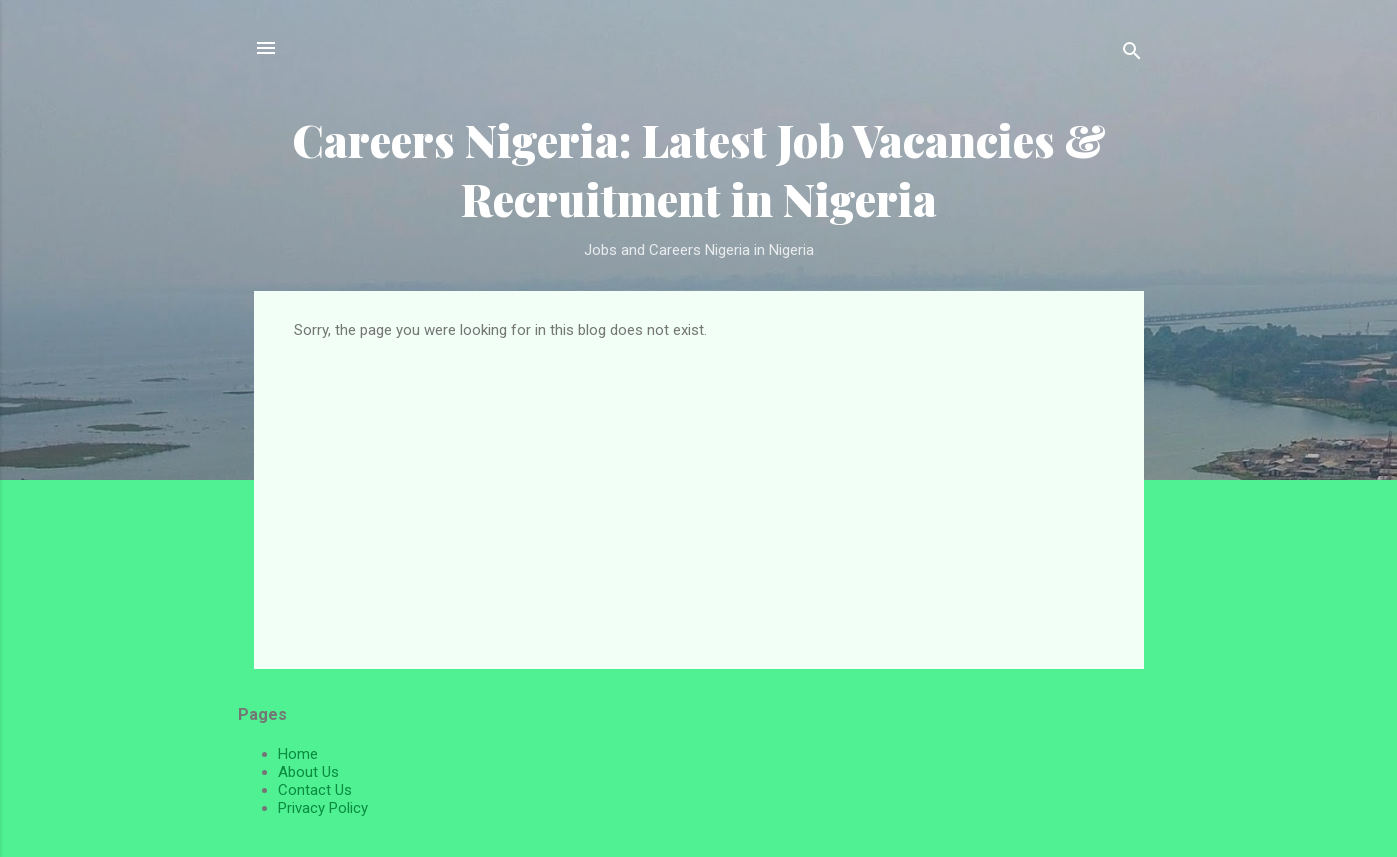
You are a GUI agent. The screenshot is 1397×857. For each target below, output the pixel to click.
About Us (308, 772)
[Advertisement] (699, 489)
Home (298, 754)
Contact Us (315, 790)
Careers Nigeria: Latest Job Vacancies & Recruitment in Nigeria (699, 169)
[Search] (1132, 54)
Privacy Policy (323, 808)
